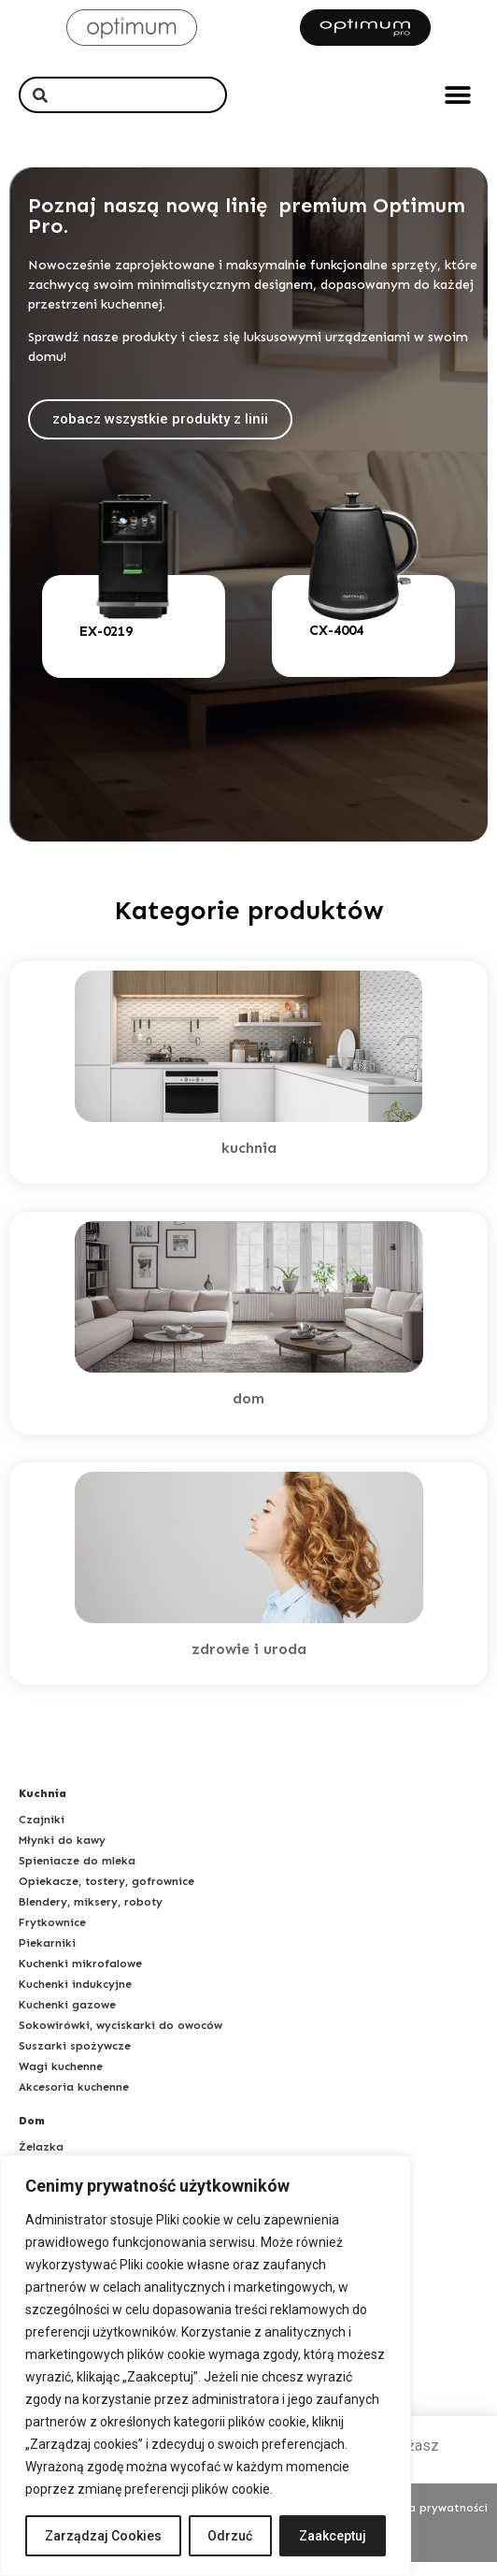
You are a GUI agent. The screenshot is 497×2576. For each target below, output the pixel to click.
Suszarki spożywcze (75, 2059)
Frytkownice (52, 1936)
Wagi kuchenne (61, 2080)
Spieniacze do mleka (77, 1874)
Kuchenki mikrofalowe (80, 1977)
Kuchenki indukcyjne (75, 1998)
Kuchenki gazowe (67, 2018)
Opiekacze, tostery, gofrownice (106, 1895)
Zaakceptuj (332, 2535)
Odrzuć (230, 2535)
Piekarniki (47, 1957)
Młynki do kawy (62, 1854)
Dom (32, 2134)
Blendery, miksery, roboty (91, 1915)
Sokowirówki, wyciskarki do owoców (120, 2039)
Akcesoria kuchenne (74, 2101)
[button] (457, 95)
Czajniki (41, 1833)
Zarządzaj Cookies (103, 2535)
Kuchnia (42, 1807)
